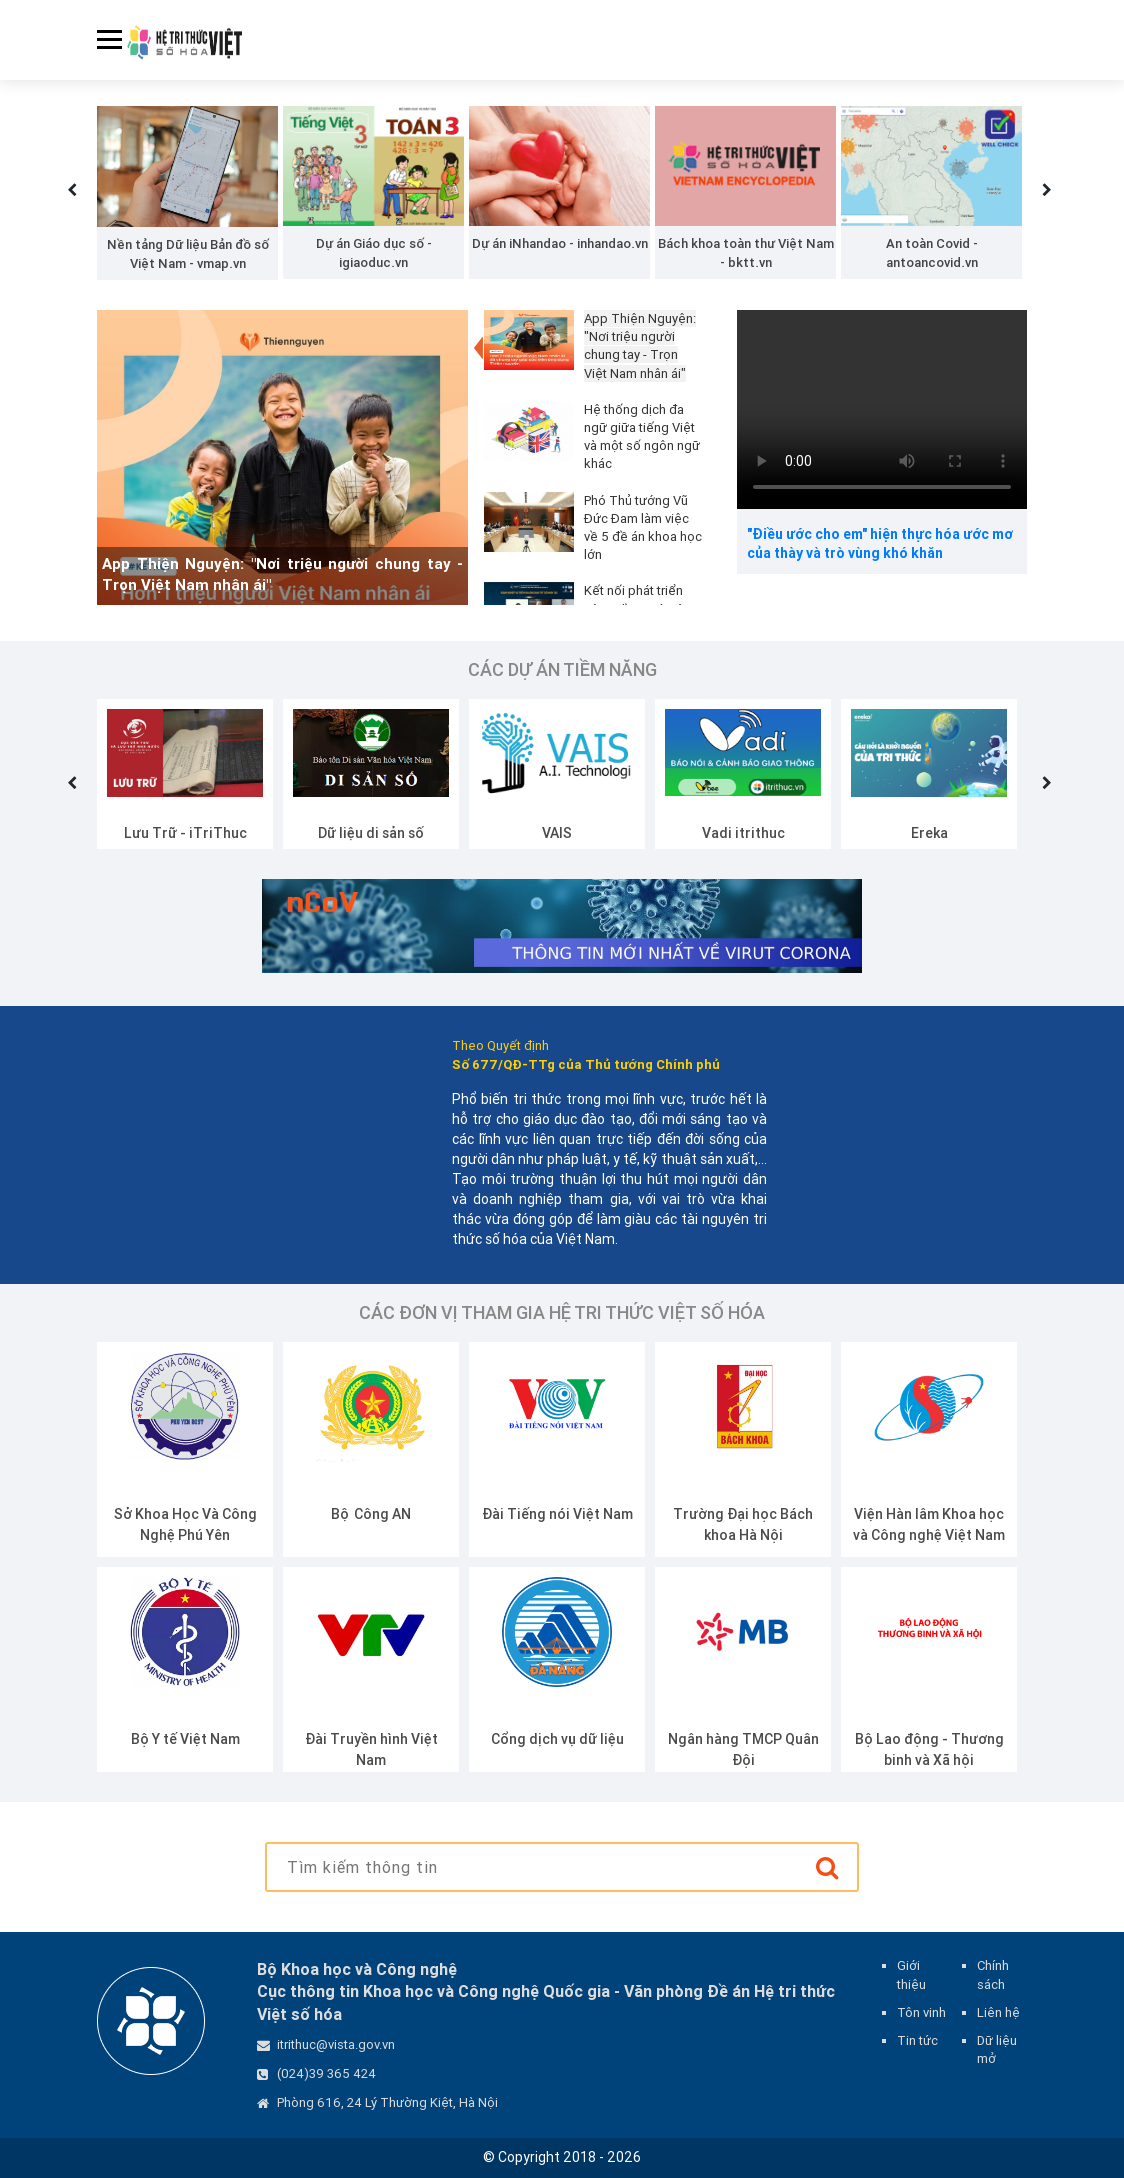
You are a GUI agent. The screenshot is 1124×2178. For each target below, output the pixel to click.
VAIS (743, 833)
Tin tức (917, 2040)
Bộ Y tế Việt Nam (371, 1739)
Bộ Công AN (557, 1514)
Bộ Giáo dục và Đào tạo (185, 1514)
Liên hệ (998, 2012)
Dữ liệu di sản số (557, 833)
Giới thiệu (911, 1974)
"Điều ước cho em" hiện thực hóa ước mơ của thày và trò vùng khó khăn (880, 544)
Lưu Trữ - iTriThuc (371, 833)
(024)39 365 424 (326, 2073)
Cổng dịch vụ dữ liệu (743, 1739)
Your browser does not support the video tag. (882, 409)
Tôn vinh (921, 2012)
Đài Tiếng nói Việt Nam (743, 1514)
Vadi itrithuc (929, 833)
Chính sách (993, 1974)
